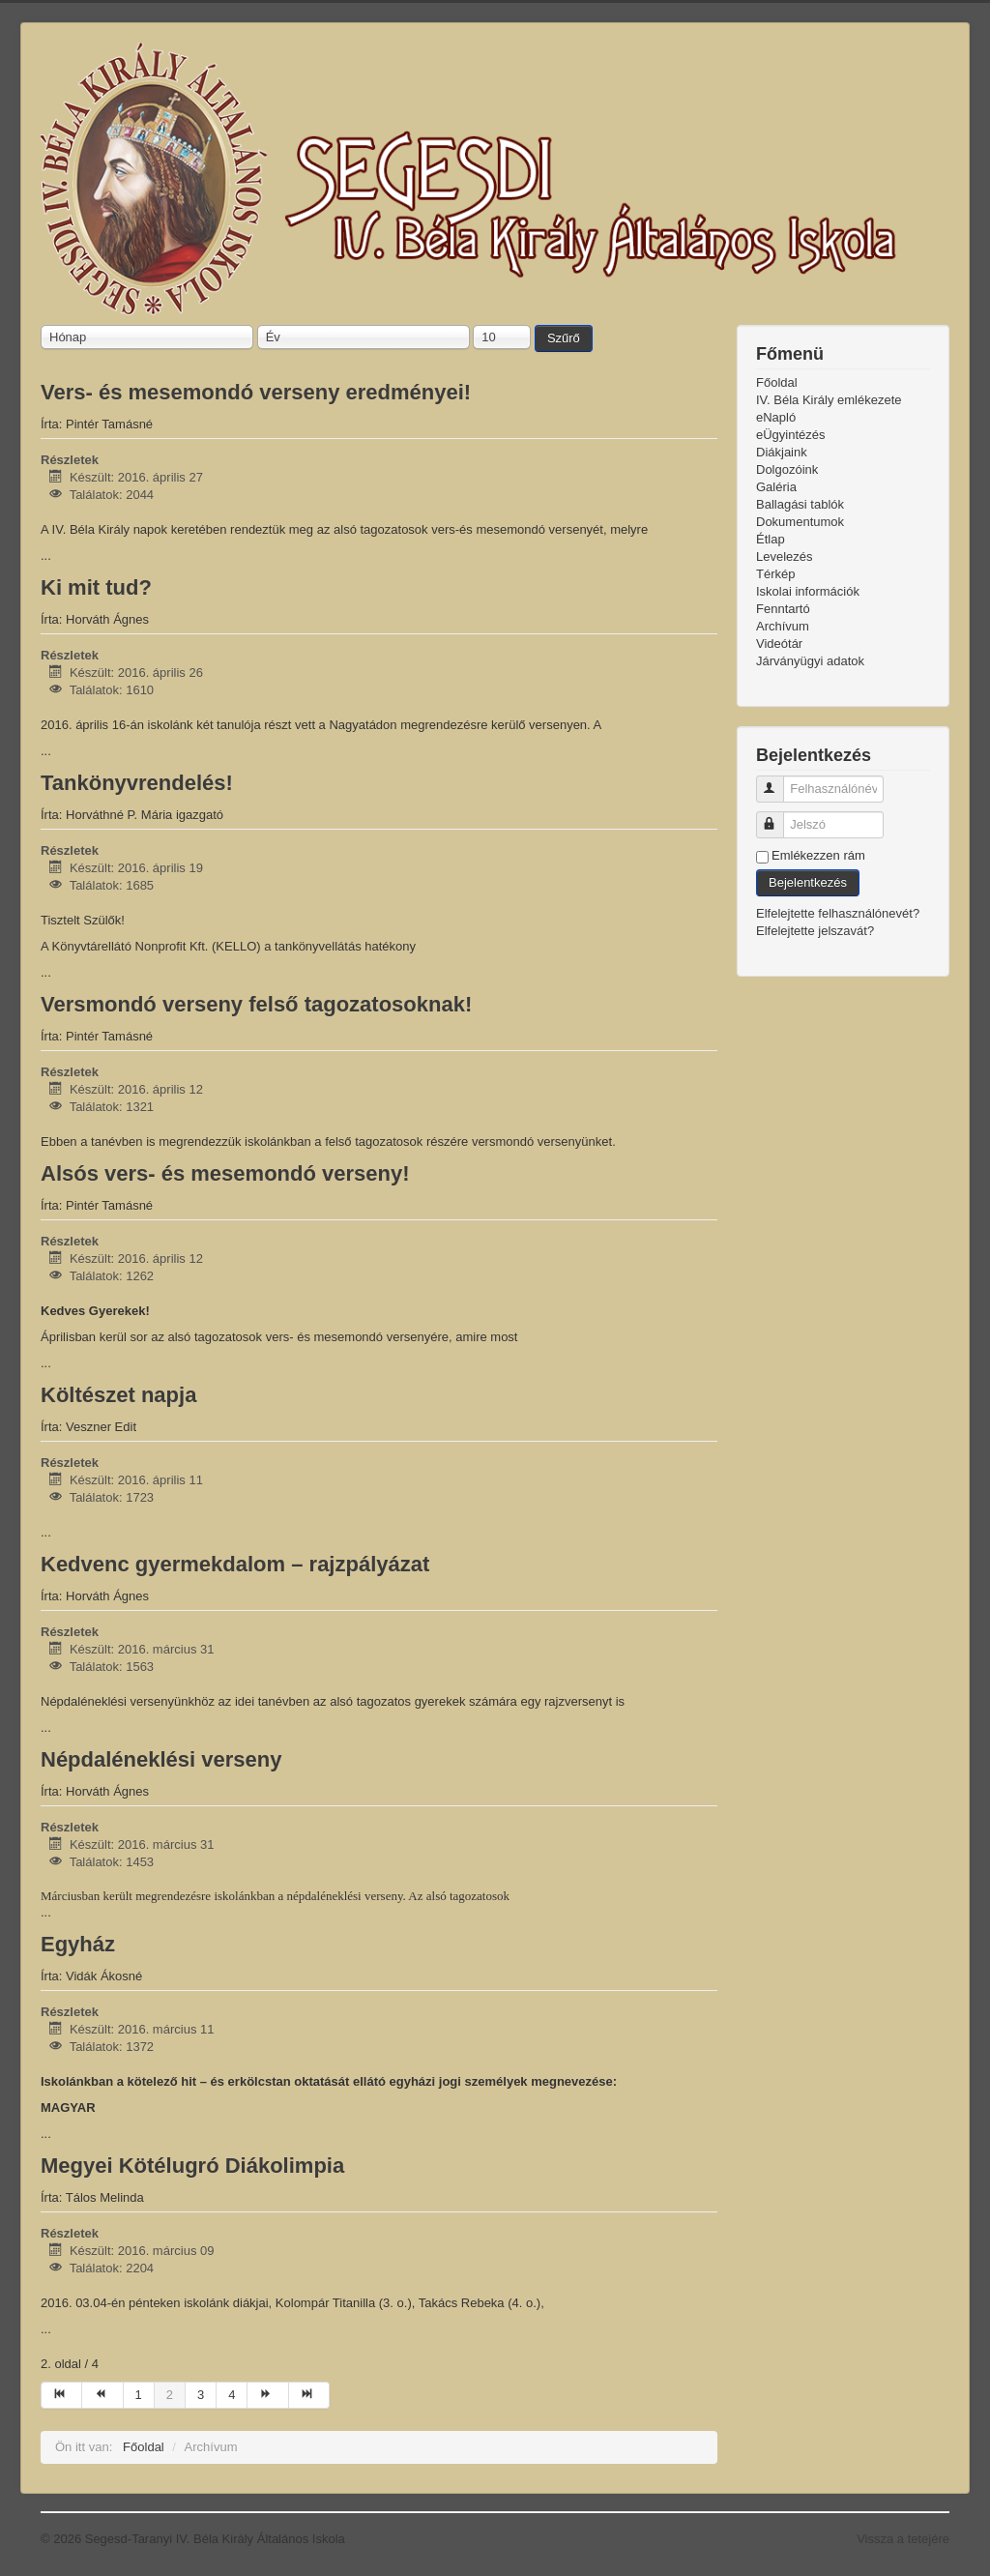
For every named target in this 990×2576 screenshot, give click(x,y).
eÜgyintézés (791, 434)
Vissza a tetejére (903, 2539)
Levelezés (784, 556)
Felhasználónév (778, 780)
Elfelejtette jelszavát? (815, 930)
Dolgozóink (787, 469)
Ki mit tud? (96, 587)
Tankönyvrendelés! (137, 783)
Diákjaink (781, 452)
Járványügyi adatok (810, 661)
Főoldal (777, 382)
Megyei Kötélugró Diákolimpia (192, 2165)
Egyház (78, 1944)
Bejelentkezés (808, 882)
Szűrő (563, 338)
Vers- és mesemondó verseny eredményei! (256, 392)
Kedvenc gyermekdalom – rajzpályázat (235, 1564)
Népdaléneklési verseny (161, 1759)
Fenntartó (783, 608)
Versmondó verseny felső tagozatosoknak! (256, 1004)
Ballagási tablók (800, 504)
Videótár (779, 643)
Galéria (776, 487)
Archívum (782, 626)
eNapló (776, 417)
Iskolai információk (807, 591)
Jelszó (778, 816)
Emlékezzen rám (818, 855)
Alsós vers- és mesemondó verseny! (225, 1173)
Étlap (770, 539)
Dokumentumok (800, 521)
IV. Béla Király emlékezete (829, 400)
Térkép (775, 574)
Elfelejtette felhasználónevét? (837, 913)
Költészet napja (118, 1395)
